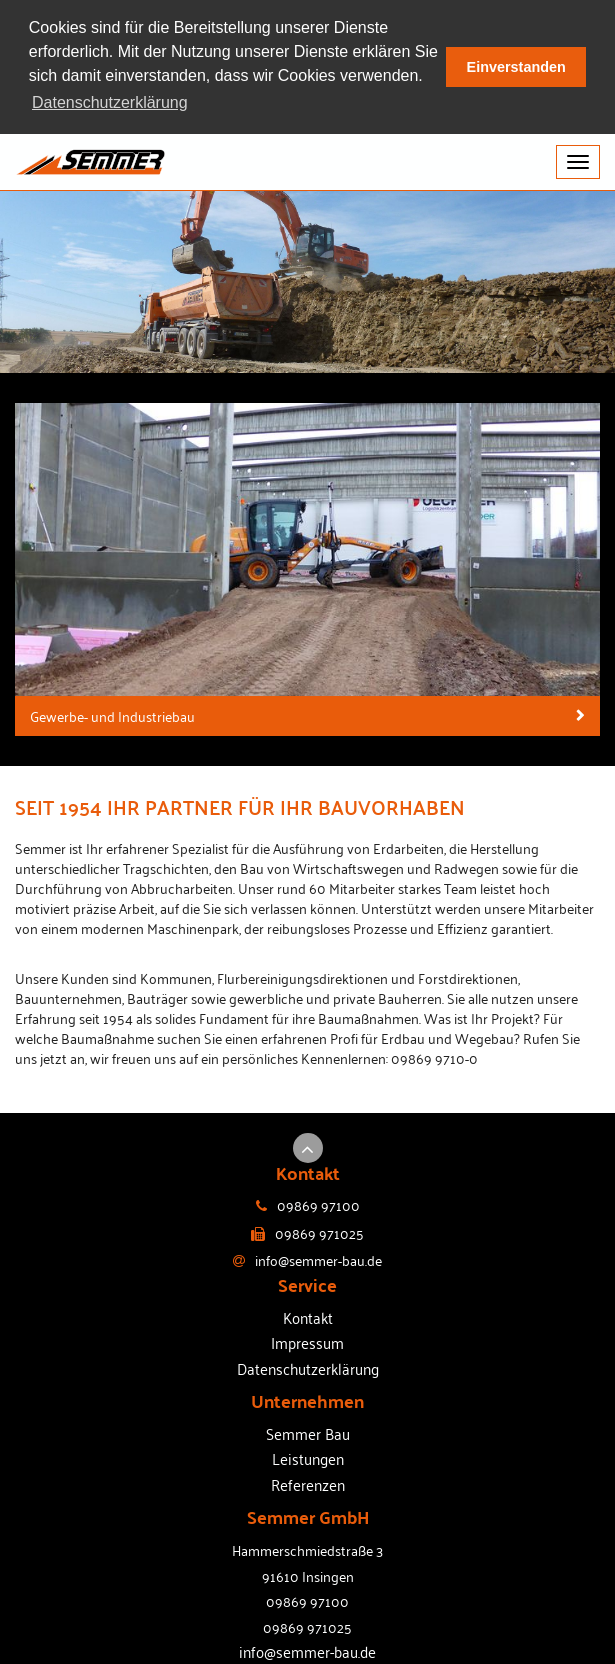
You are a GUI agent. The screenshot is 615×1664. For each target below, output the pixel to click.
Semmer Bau (308, 1432)
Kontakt (308, 1316)
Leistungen (308, 1458)
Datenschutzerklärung (308, 1367)
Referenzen (308, 1483)
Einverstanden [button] (516, 67)
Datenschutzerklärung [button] (110, 102)
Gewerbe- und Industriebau (112, 714)
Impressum (307, 1341)
